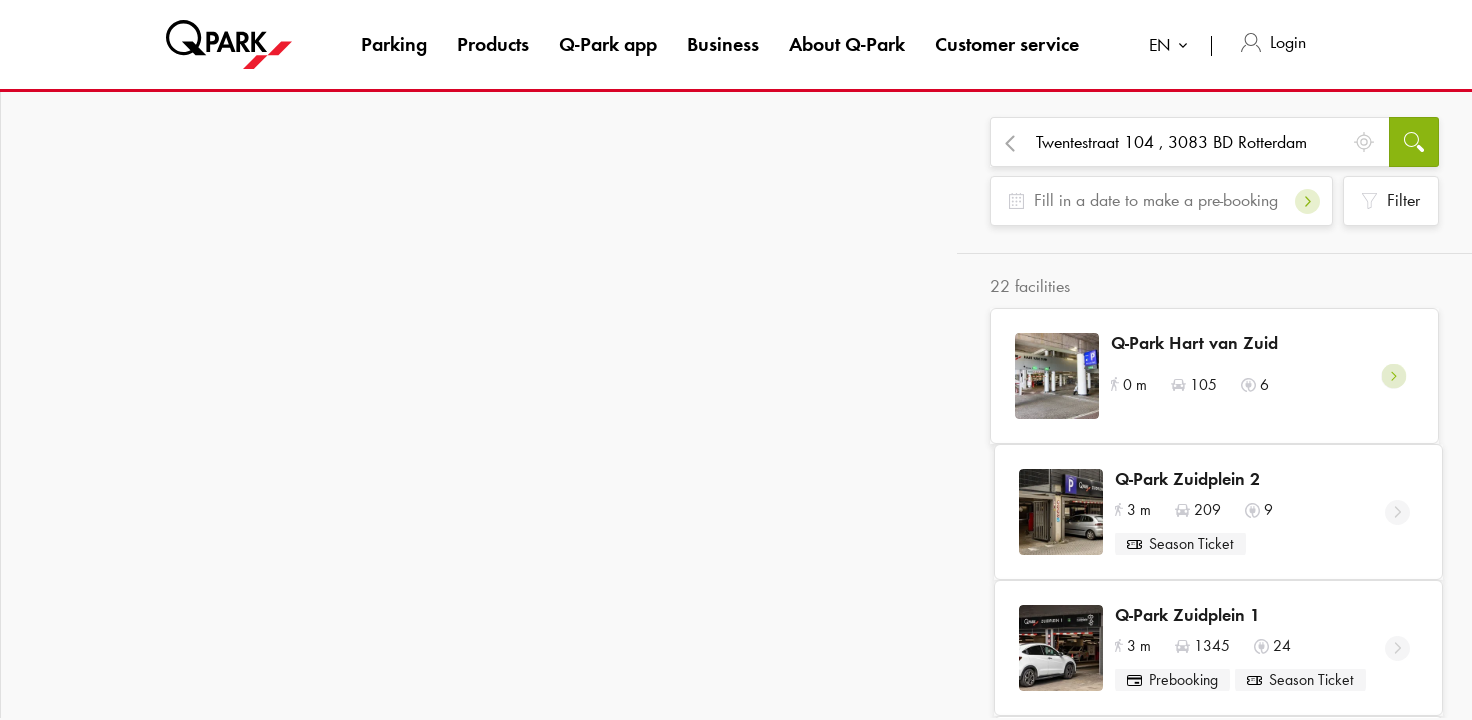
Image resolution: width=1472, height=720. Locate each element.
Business (723, 44)
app (608, 44)
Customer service (1007, 44)
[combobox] (1172, 47)
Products (493, 44)
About (847, 44)
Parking (394, 44)
